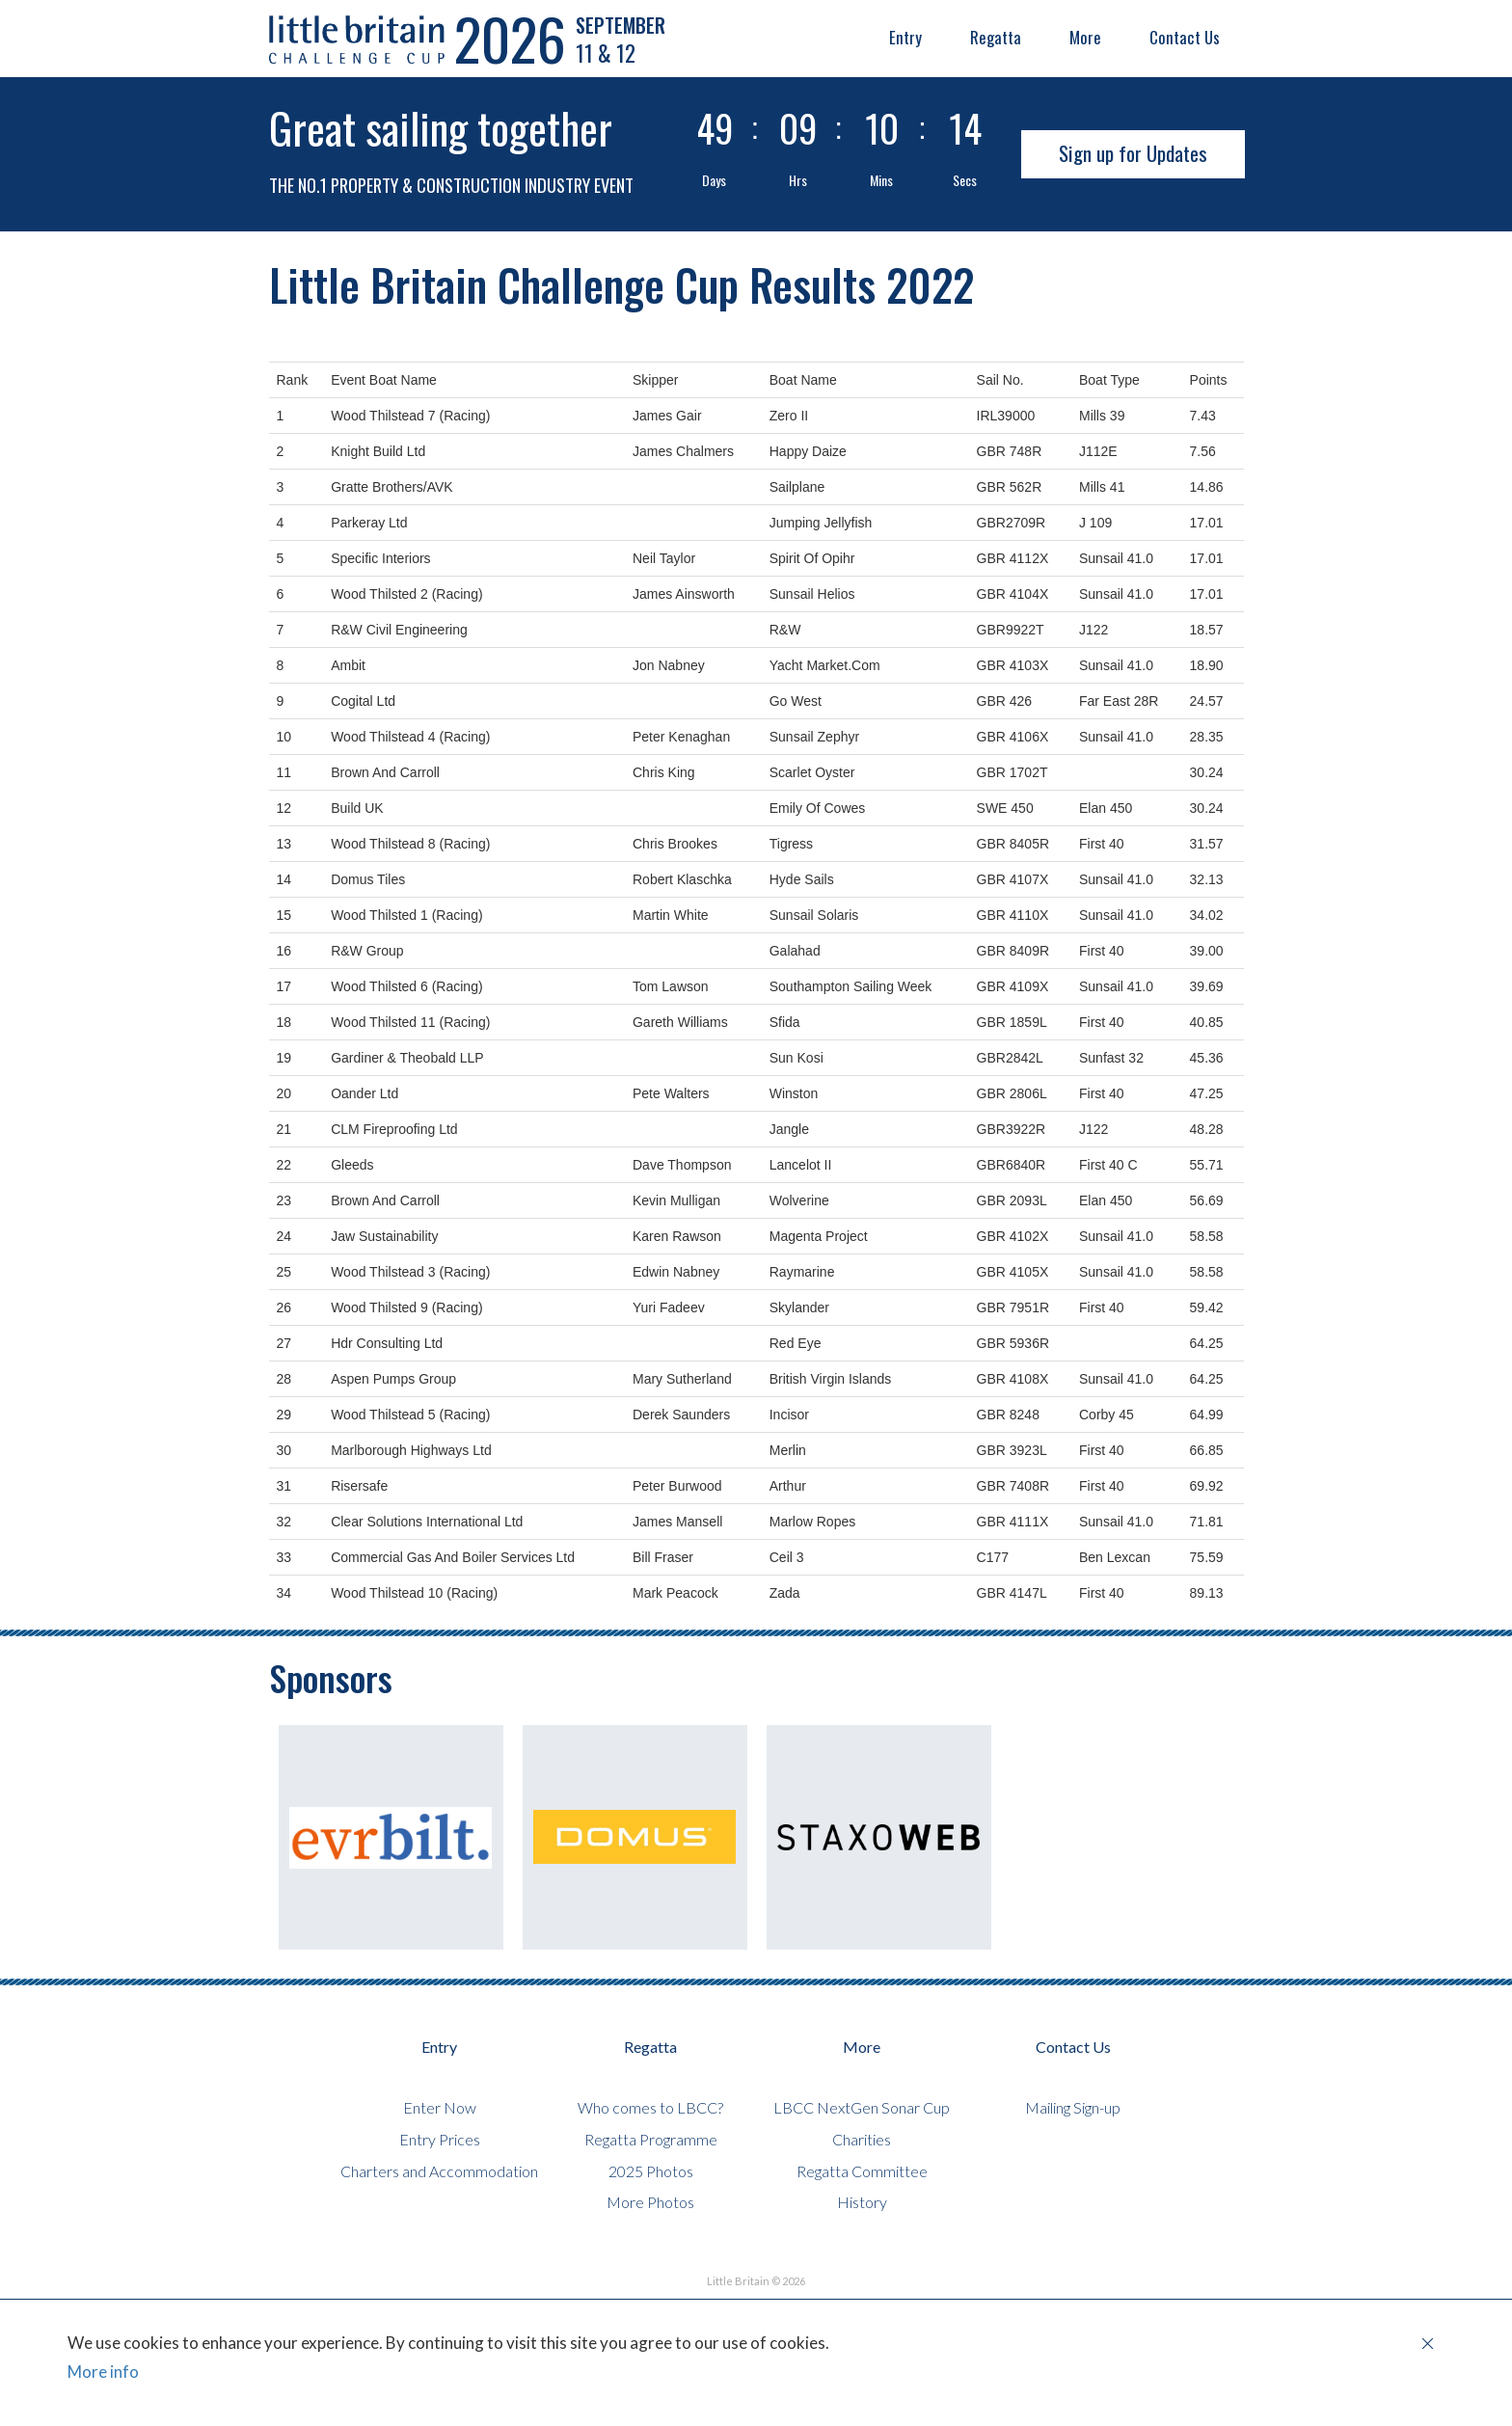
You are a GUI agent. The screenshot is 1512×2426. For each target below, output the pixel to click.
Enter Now (439, 2107)
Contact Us (1184, 37)
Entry (905, 37)
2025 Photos (650, 2171)
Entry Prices (439, 2139)
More (1085, 37)
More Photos (650, 2202)
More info (103, 2371)
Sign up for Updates (1133, 153)
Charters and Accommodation (439, 2171)
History (862, 2202)
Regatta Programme (650, 2139)
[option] (391, 1837)
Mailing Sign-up (1072, 2107)
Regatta (995, 37)
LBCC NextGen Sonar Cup (861, 2107)
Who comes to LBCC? (650, 2107)
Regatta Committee (862, 2171)
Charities (861, 2139)
